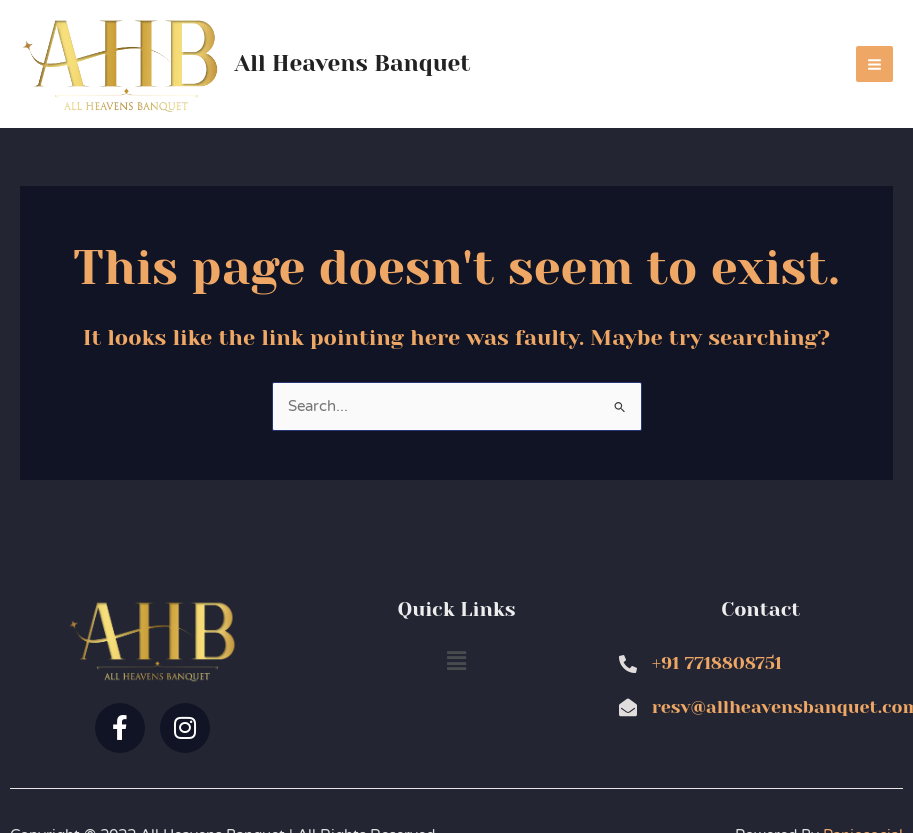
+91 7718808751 (717, 663)
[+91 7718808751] (628, 664)
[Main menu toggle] (874, 64)
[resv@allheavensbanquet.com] (628, 707)
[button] (456, 661)
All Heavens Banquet (353, 63)
